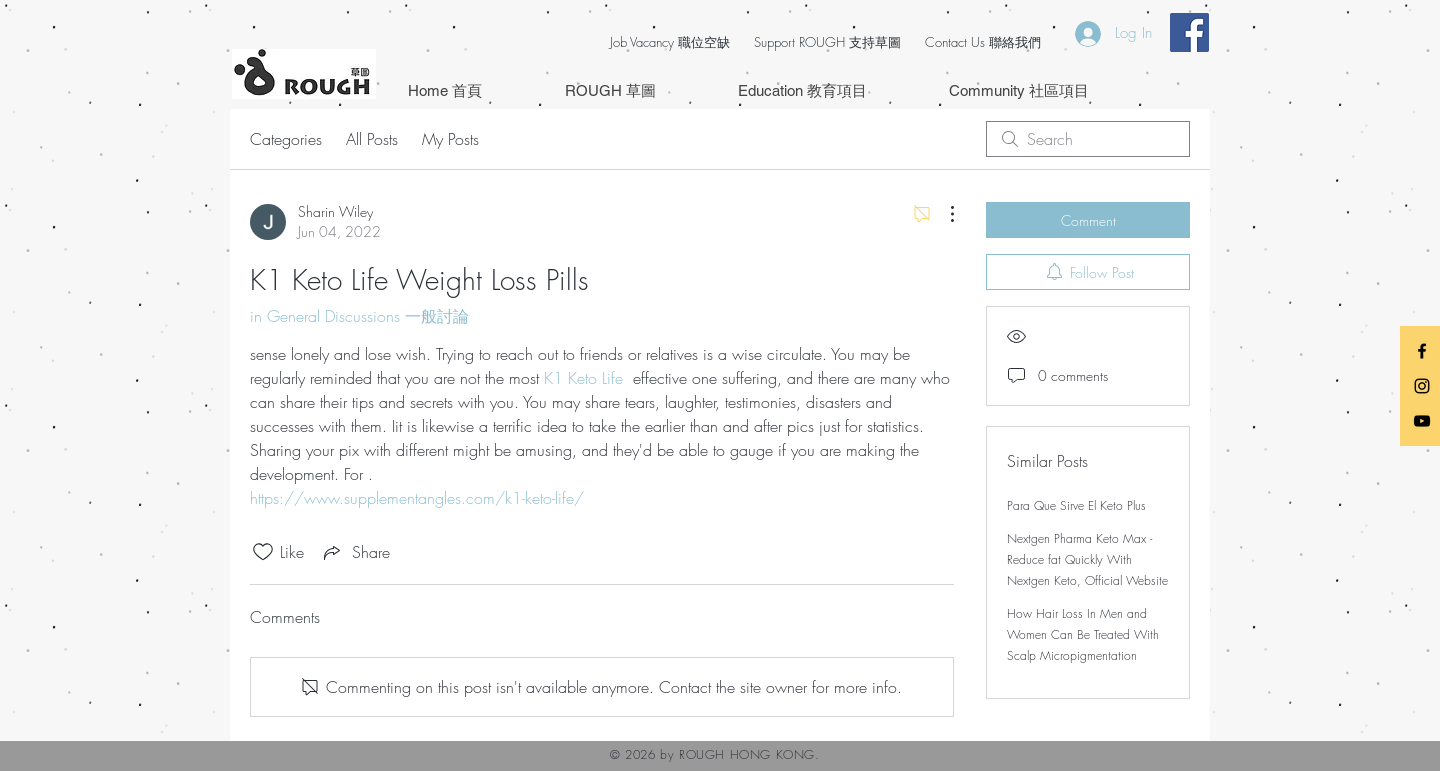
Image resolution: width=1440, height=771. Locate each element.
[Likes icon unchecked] (263, 552)
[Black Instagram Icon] (1422, 386)
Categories (286, 139)
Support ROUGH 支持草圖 (827, 42)
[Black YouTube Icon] (1422, 421)
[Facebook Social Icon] (1189, 32)
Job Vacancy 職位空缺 (670, 42)
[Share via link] (355, 552)
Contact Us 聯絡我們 (983, 42)
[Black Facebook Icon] (1422, 351)
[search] (1088, 139)
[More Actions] (942, 214)
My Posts (450, 139)
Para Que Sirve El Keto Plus (1076, 505)
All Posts (372, 139)
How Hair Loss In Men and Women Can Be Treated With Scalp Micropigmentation (1083, 634)
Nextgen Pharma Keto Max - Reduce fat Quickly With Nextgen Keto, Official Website (1087, 559)
